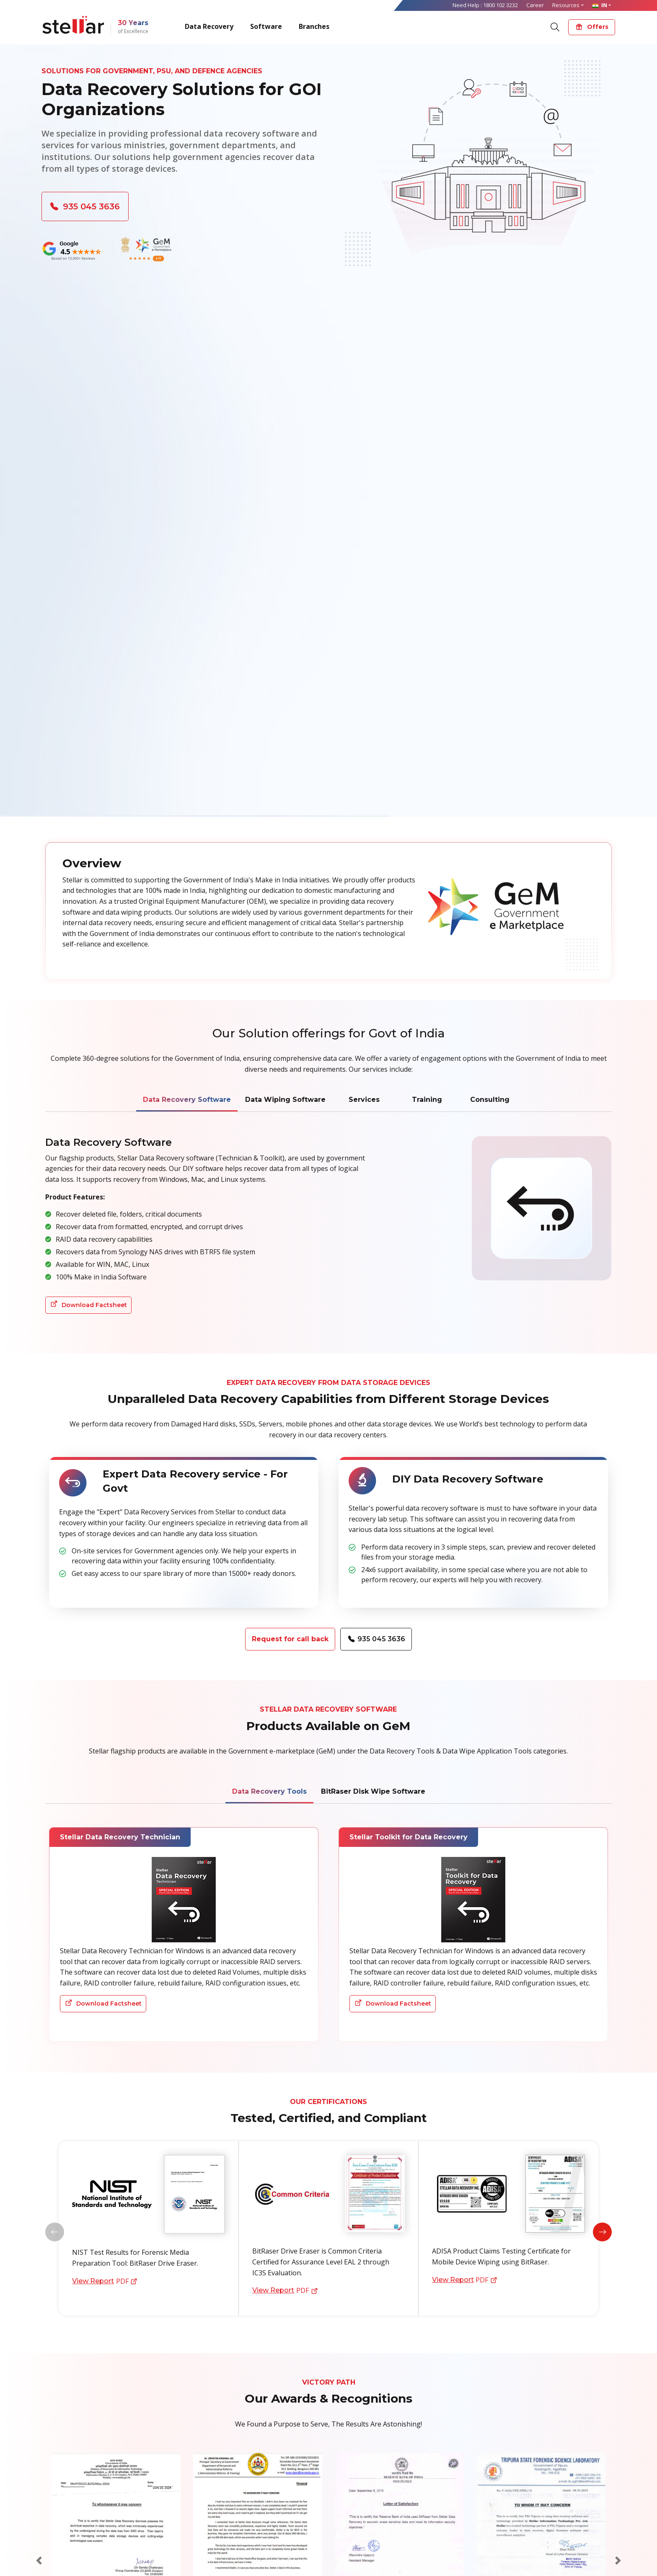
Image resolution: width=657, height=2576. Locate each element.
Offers (591, 27)
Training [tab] (427, 1100)
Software (266, 26)
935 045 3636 (85, 206)
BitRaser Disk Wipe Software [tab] (373, 1792)
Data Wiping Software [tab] (285, 1100)
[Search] (554, 26)
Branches (314, 26)
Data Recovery (209, 26)
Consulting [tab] (490, 1100)
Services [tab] (364, 1100)
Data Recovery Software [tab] (187, 1100)
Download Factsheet (88, 1305)
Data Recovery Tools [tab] (269, 1792)
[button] (602, 2232)
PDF (104, 2281)
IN (599, 5)
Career (535, 5)
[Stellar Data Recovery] (73, 24)
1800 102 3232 (500, 5)
